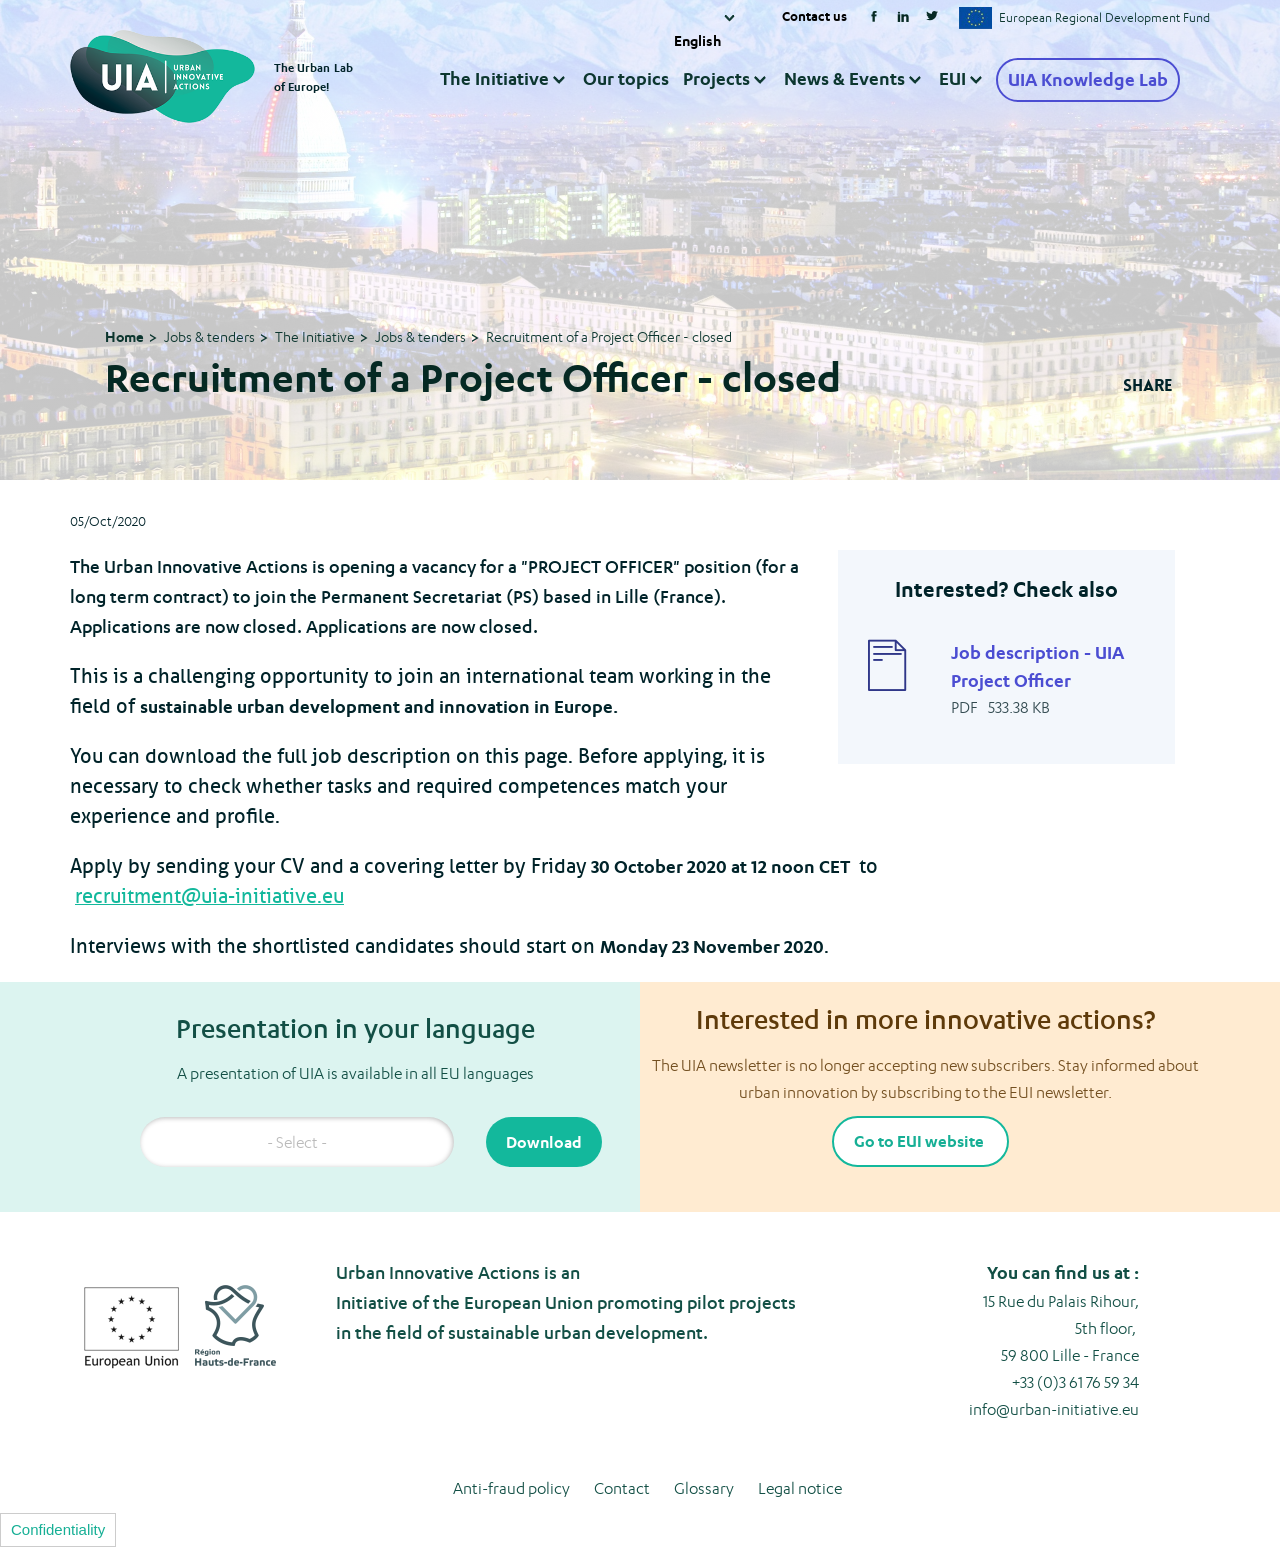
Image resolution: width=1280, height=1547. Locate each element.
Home (124, 336)
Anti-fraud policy (511, 1488)
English (697, 40)
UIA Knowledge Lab (1088, 80)
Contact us (814, 16)
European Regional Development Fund (1104, 17)
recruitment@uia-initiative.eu (209, 896)
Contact (622, 1488)
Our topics (625, 78)
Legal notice (800, 1488)
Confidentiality (58, 1529)
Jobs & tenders (209, 336)
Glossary (704, 1488)
